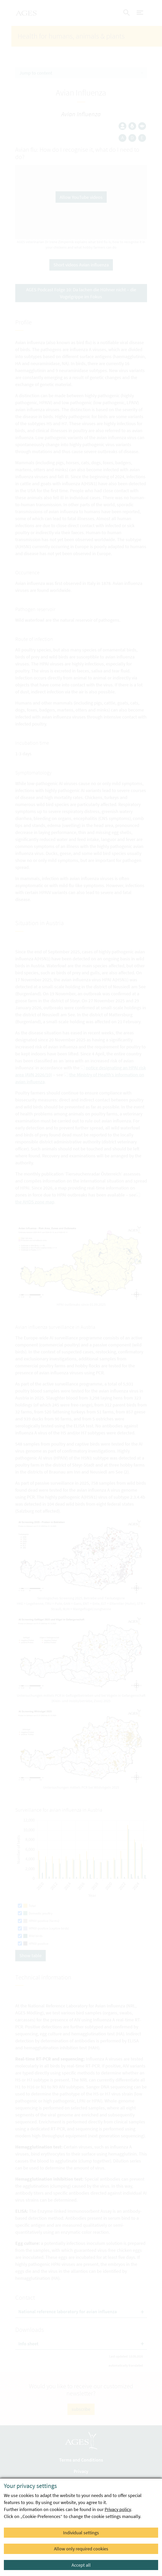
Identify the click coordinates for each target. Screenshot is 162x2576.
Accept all (81, 2565)
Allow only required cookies (81, 2549)
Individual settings (81, 2533)
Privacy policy (118, 2509)
